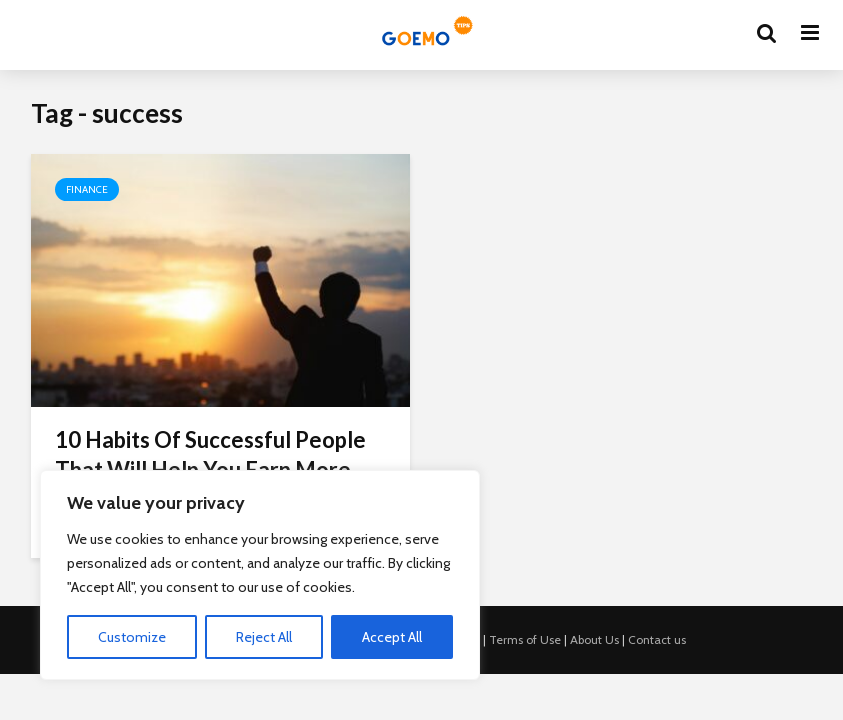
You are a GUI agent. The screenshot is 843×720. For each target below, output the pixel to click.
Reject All (264, 637)
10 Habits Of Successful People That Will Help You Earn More (210, 454)
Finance (87, 189)
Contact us (657, 639)
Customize (132, 637)
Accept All (392, 637)
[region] (260, 575)
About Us (594, 639)
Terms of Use (525, 639)
